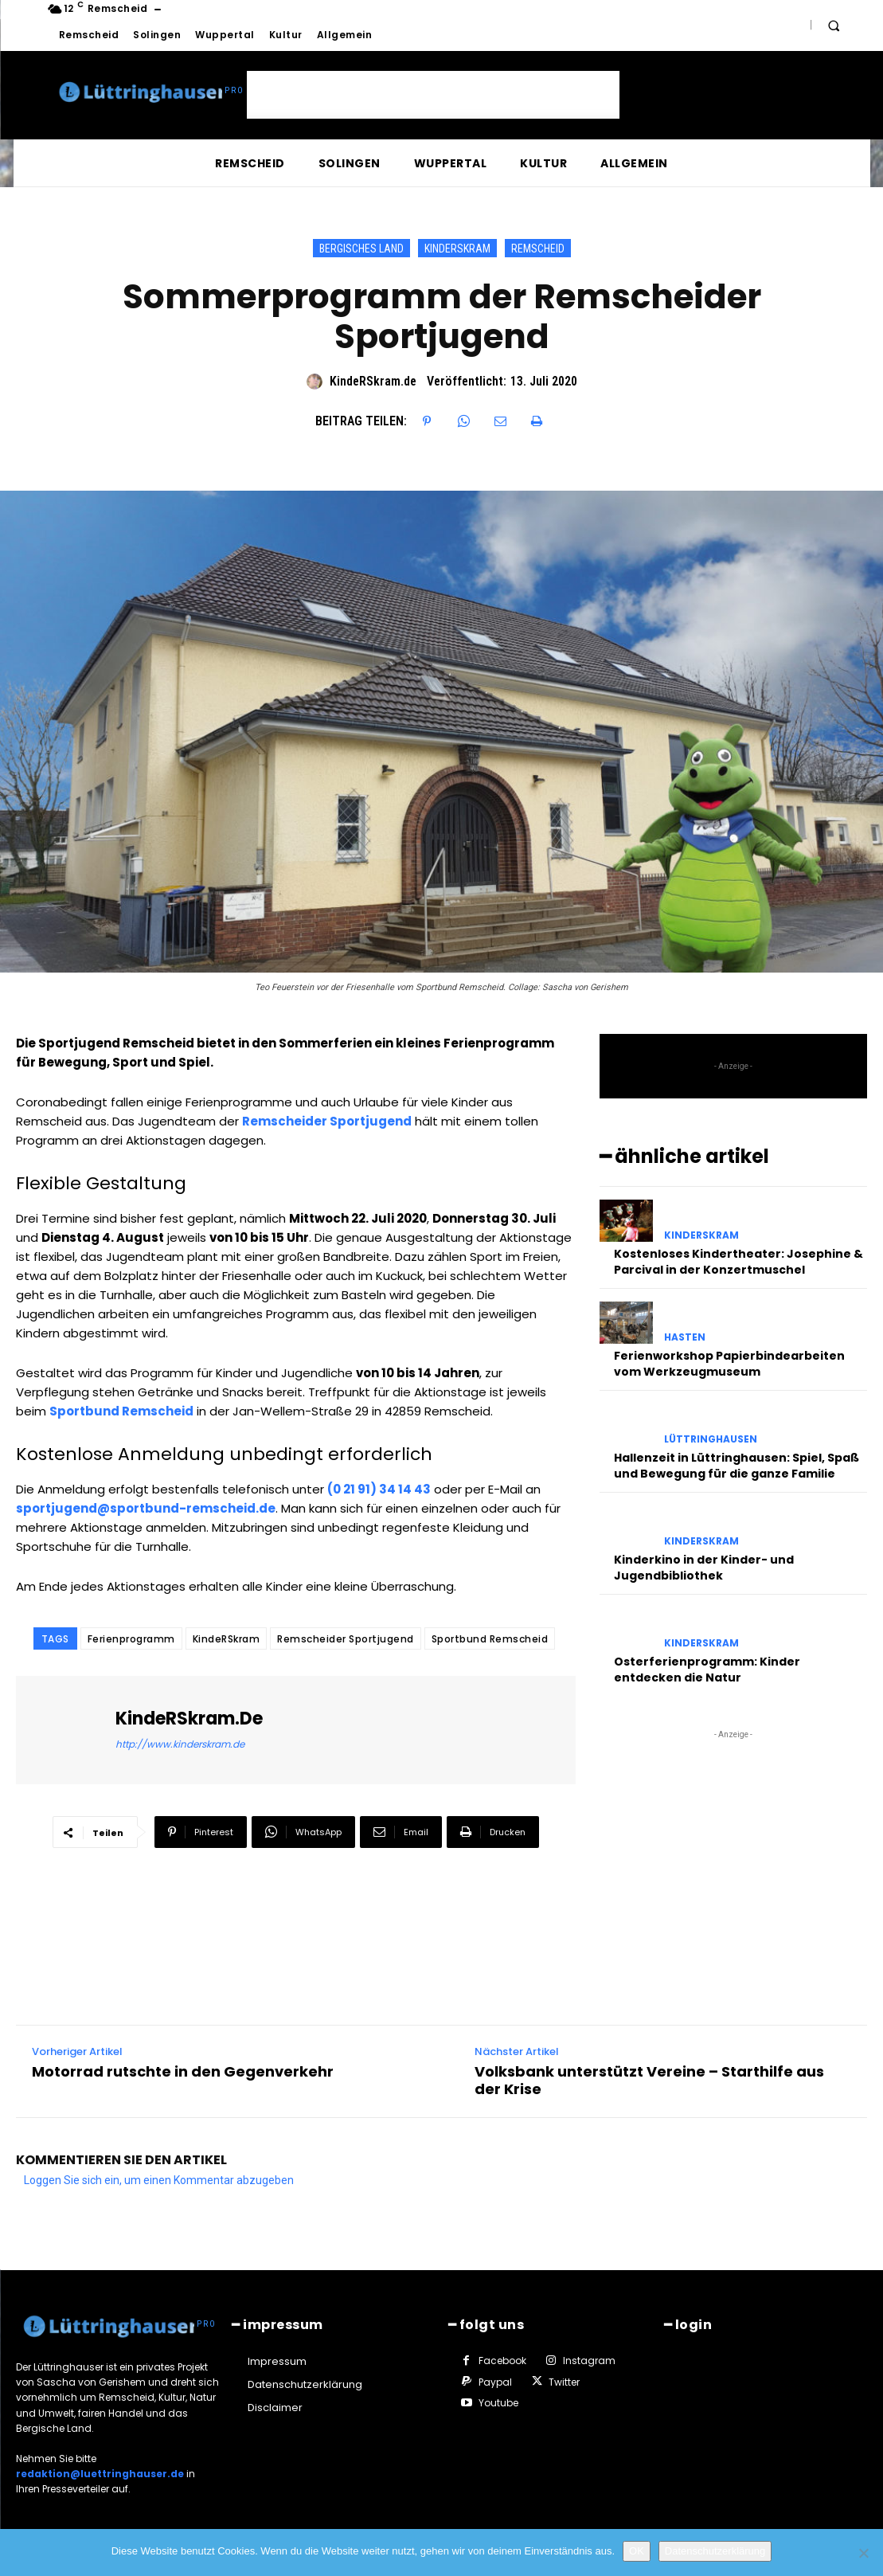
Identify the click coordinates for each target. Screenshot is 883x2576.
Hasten (684, 1337)
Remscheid (538, 248)
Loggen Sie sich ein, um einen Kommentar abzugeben (159, 2180)
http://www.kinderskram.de (179, 1744)
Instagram (589, 2360)
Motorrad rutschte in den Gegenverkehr (183, 2072)
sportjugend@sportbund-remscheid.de (145, 1508)
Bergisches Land (361, 248)
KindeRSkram (457, 248)
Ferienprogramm (131, 1639)
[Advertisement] (433, 95)
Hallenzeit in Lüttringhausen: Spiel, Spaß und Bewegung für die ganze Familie (736, 1466)
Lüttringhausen (710, 1439)
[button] (834, 25)
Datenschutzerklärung (715, 2551)
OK (636, 2551)
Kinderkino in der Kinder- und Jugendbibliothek (704, 1568)
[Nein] (863, 2553)
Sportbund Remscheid (490, 1639)
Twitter (564, 2381)
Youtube (498, 2403)
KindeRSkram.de (373, 381)
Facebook (502, 2360)
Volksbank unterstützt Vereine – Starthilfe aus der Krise (649, 2080)
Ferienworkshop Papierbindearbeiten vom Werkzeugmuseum (729, 1364)
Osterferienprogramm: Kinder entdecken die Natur (707, 1669)
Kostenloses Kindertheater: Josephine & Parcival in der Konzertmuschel (738, 1262)
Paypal (495, 2381)
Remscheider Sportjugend (345, 1639)
